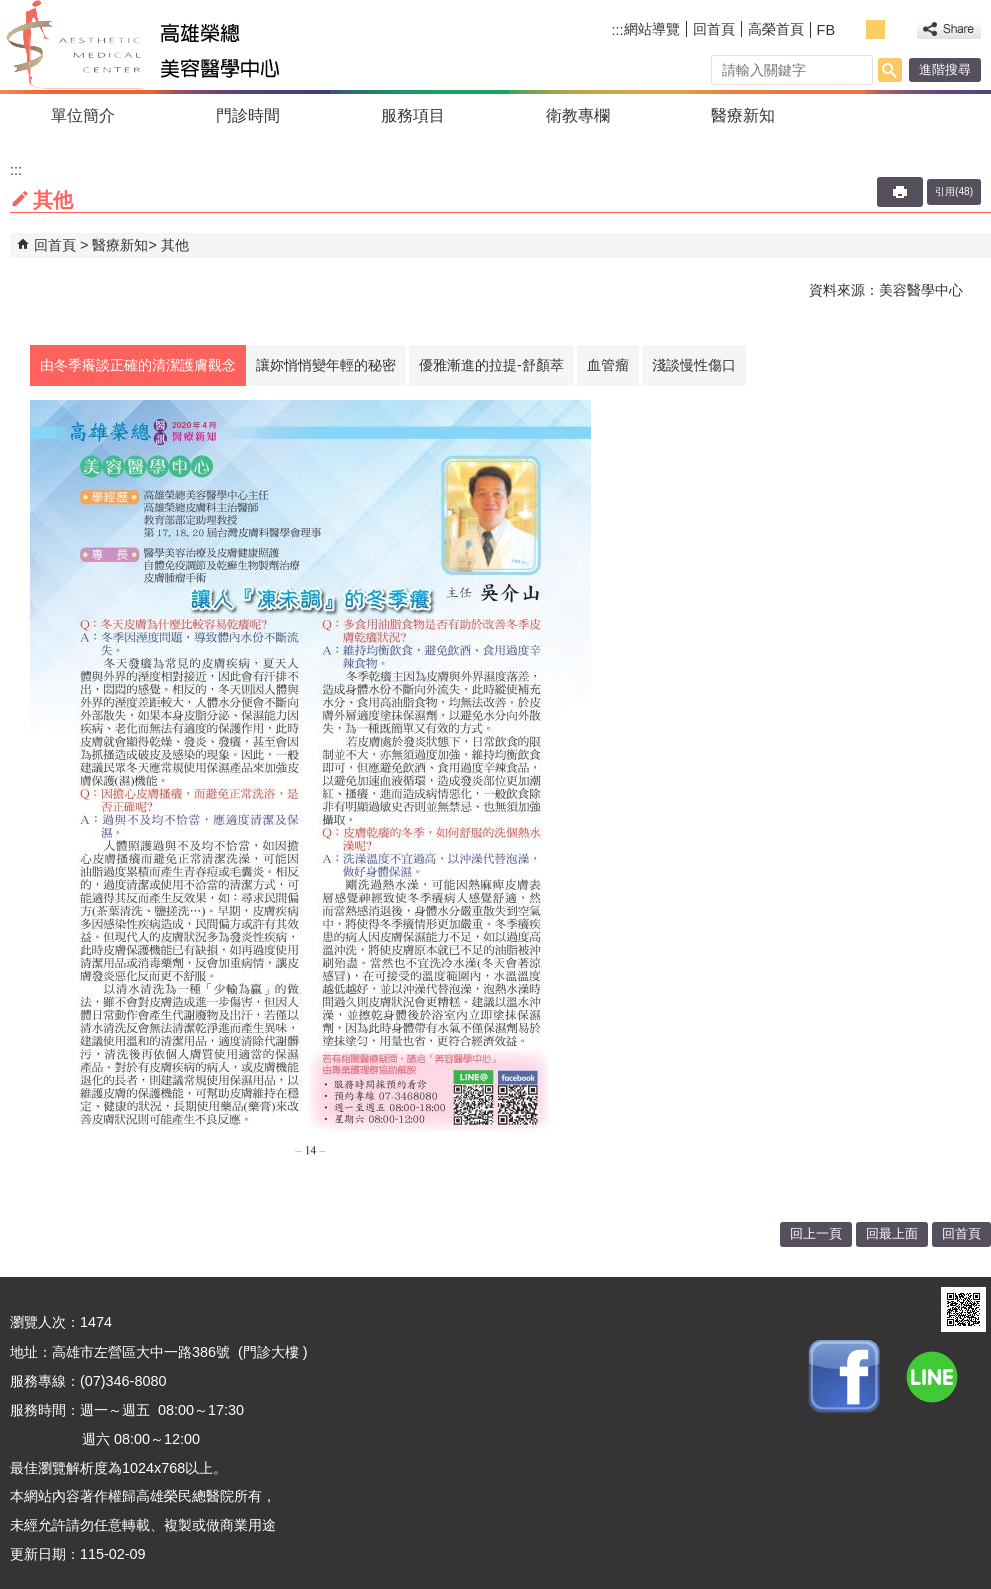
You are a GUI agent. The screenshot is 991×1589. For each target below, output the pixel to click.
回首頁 (714, 29)
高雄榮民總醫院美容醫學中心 (183, 45)
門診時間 (248, 115)
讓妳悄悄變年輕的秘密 (326, 365)
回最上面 (892, 1233)
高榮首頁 (776, 29)
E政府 (909, 1309)
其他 (175, 245)
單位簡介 (83, 115)
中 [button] (875, 29)
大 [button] (897, 29)
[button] (890, 70)
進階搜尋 (945, 69)
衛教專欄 (578, 115)
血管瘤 (608, 365)
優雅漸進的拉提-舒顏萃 (491, 365)
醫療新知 (743, 115)
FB (826, 30)
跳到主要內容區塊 (10, 10)
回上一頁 (816, 1233)
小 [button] (853, 29)
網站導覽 (652, 29)
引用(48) (954, 191)
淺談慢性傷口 (694, 365)
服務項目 (413, 115)
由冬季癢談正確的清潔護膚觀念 (138, 365)
